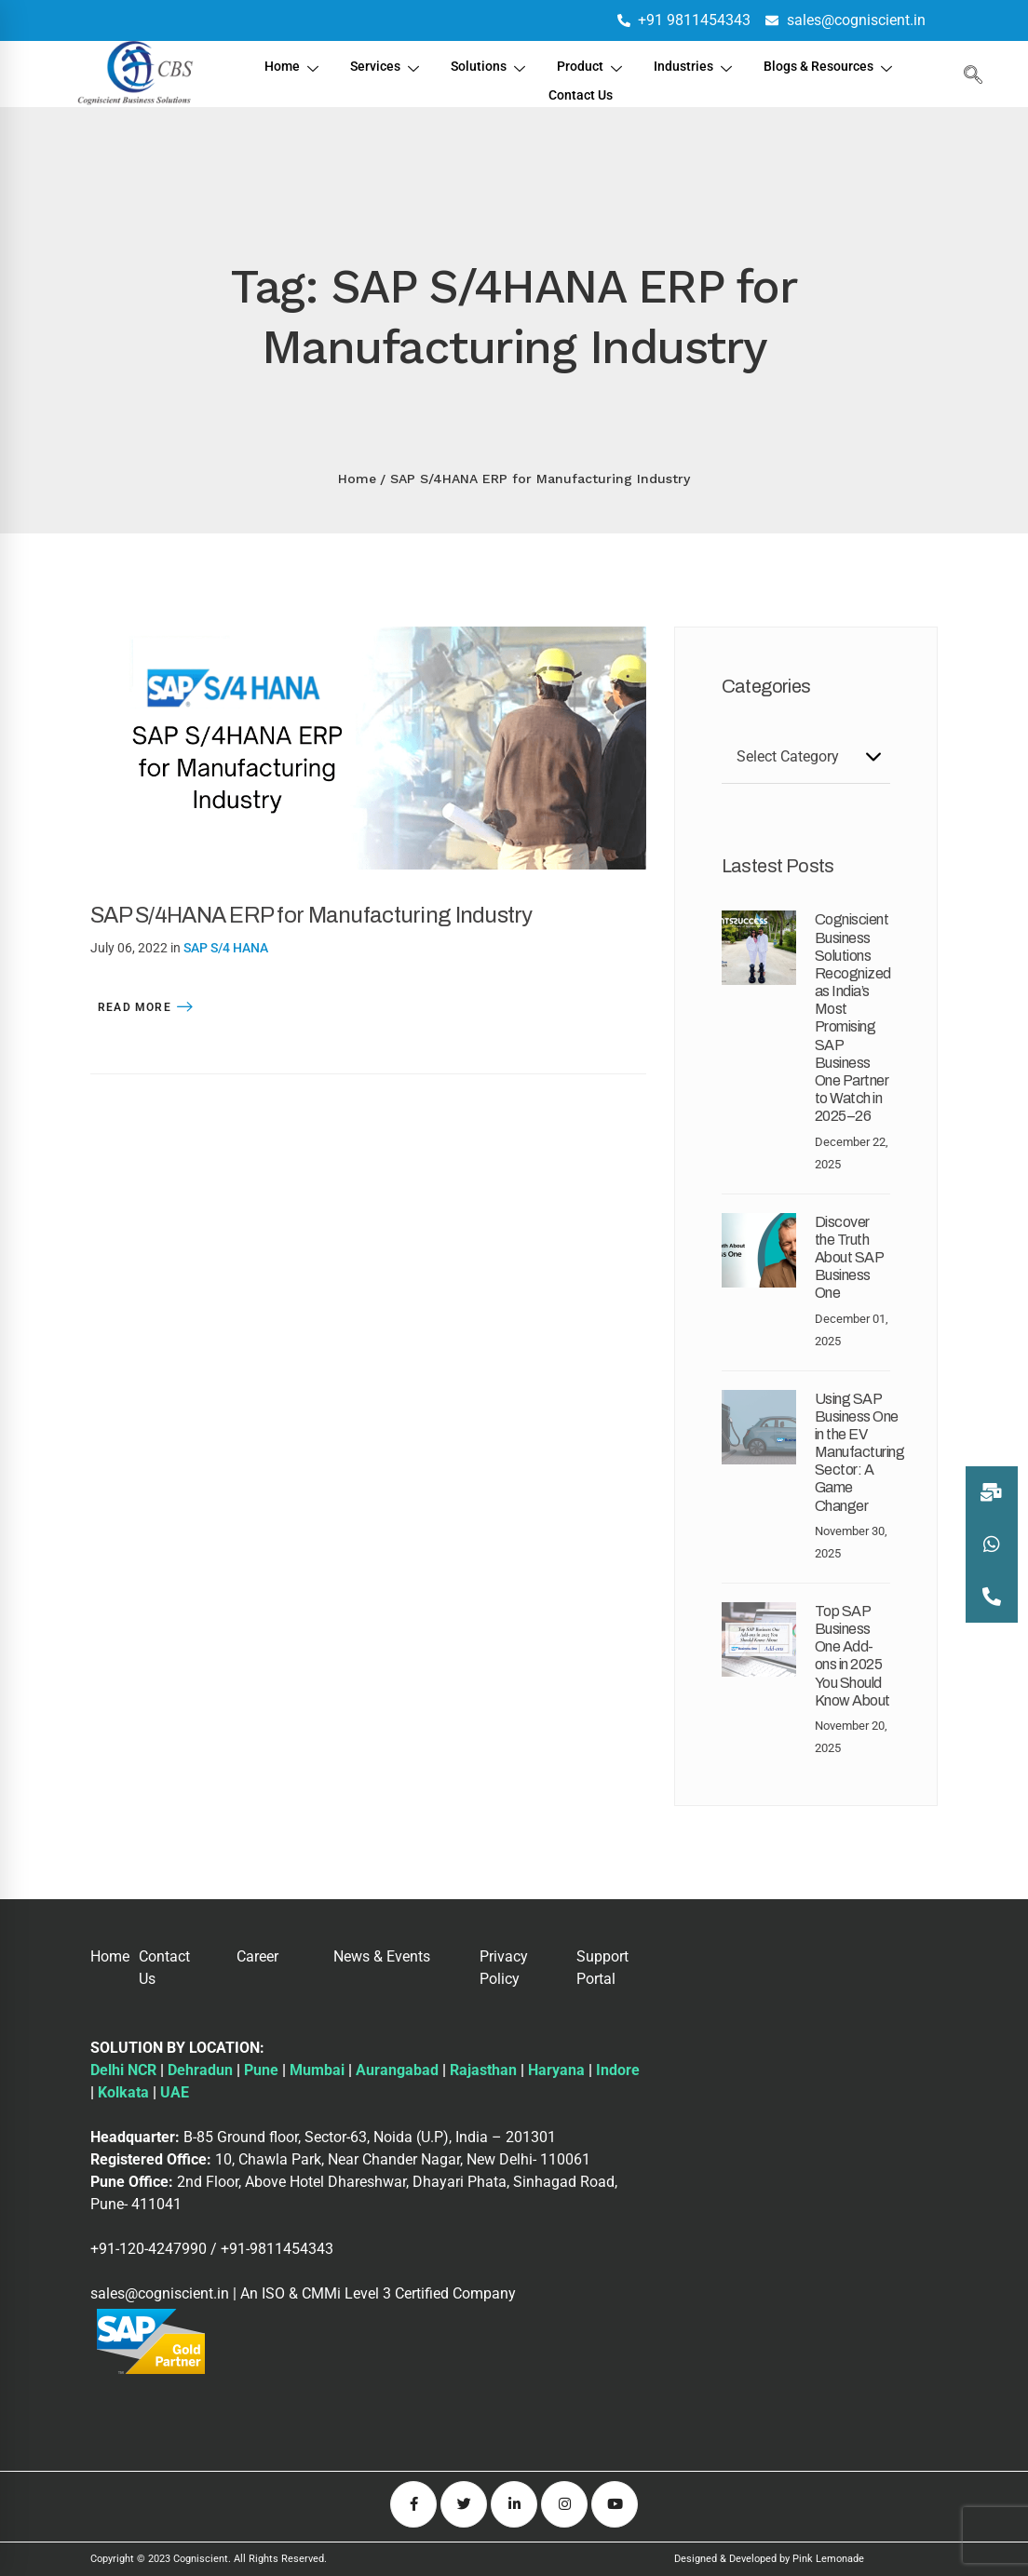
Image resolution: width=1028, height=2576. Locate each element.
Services (379, 64)
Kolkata (123, 2092)
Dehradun (200, 2070)
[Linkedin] (514, 2504)
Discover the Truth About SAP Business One (849, 1257)
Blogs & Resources (837, 64)
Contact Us (580, 85)
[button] (992, 1597)
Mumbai (317, 2070)
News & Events (381, 1956)
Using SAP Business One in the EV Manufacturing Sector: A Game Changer (860, 1452)
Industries (696, 64)
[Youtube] (614, 2504)
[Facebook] (413, 2504)
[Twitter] (463, 2504)
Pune (261, 2070)
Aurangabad (397, 2070)
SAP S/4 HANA (225, 947)
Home (283, 64)
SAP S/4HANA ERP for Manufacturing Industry (311, 915)
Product (591, 64)
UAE (174, 2092)
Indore (618, 2070)
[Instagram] (564, 2504)
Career (257, 1956)
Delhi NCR (123, 2070)
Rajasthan (483, 2070)
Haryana (556, 2070)
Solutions (486, 64)
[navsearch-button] (968, 74)
